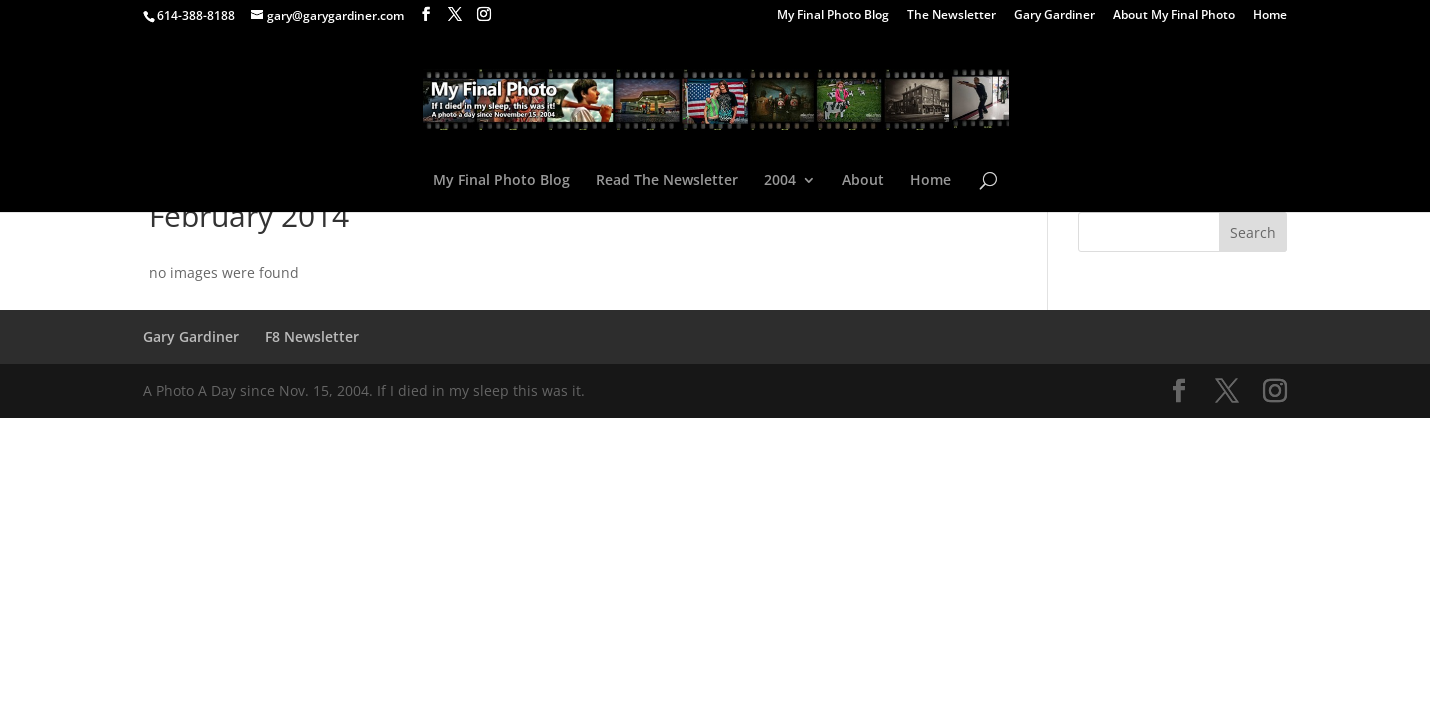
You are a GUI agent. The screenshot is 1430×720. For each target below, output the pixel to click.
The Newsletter (951, 16)
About (863, 181)
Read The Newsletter (667, 181)
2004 (780, 181)
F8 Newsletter (312, 336)
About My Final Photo (1174, 16)
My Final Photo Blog (833, 16)
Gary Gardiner (1054, 16)
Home (1270, 16)
